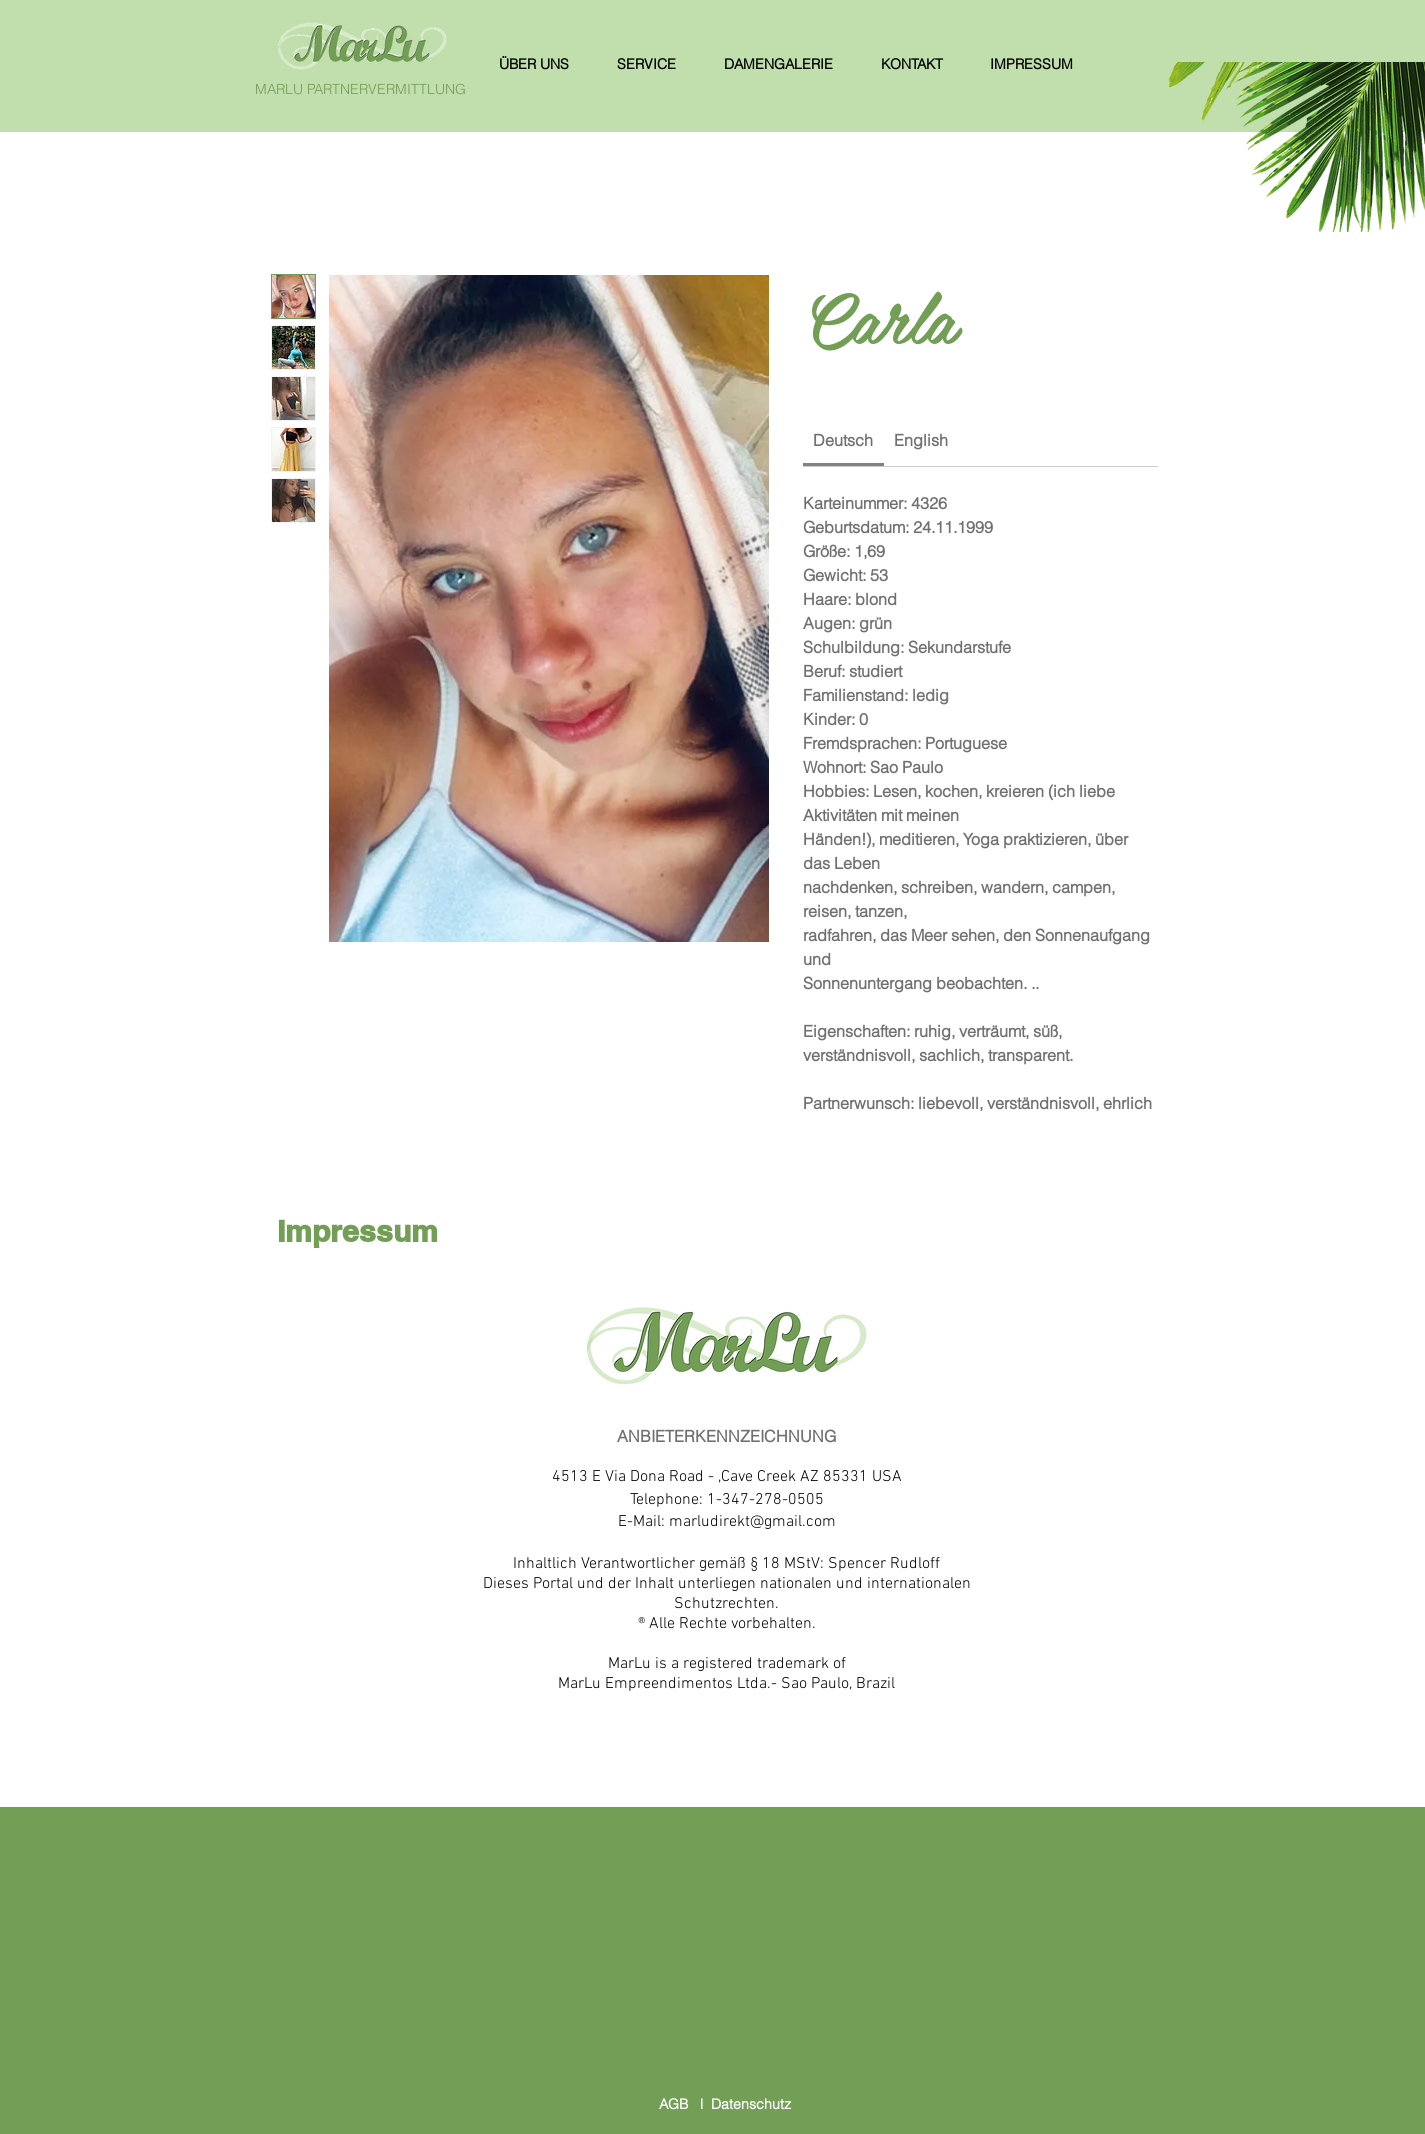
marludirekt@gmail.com (752, 1522)
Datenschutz (751, 2104)
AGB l (685, 2104)
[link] (843, 440)
